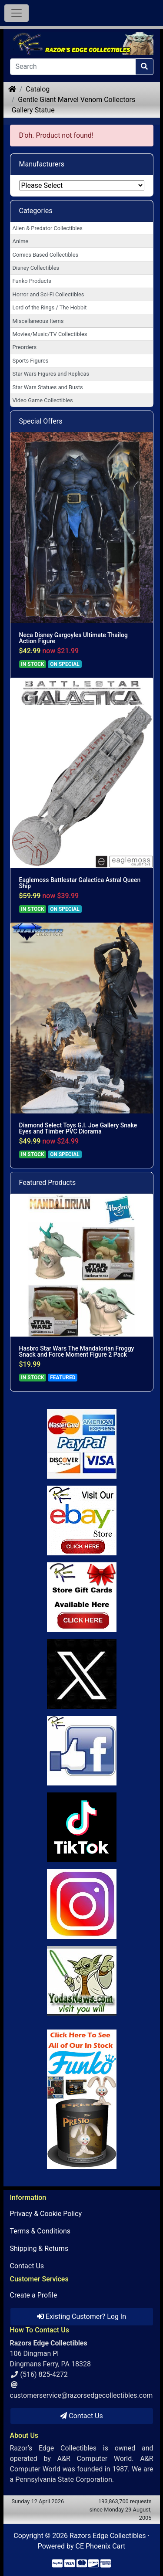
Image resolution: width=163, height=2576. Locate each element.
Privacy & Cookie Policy (46, 2213)
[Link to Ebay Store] (81, 1520)
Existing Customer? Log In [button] (81, 2316)
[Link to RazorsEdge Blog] (81, 1827)
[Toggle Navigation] (16, 13)
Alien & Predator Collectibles (48, 228)
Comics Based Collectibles (45, 254)
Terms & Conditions (40, 2231)
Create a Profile (33, 2295)
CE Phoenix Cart (101, 2546)
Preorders (25, 347)
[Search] (73, 66)
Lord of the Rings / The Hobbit (50, 307)
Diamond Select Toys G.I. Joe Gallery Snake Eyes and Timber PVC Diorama (78, 1128)
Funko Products (32, 281)
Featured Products (47, 1182)
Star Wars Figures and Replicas (51, 373)
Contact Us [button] (81, 2416)
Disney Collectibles (36, 268)
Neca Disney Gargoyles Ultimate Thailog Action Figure (73, 638)
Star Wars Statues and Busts (48, 387)
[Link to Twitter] (81, 1674)
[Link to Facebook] (81, 1750)
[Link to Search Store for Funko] (81, 2099)
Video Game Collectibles (43, 400)
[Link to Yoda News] (81, 1981)
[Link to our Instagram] (81, 1904)
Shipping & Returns (39, 2248)
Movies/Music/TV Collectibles (50, 334)
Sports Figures (31, 360)
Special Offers (41, 421)
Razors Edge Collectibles (108, 2536)
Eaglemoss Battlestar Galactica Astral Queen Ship (80, 883)
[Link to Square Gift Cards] (81, 1597)
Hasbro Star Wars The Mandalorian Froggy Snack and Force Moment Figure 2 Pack (76, 1351)
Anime (21, 241)
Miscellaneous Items (38, 321)
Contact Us (27, 2266)
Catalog (38, 89)
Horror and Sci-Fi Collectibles (48, 294)
